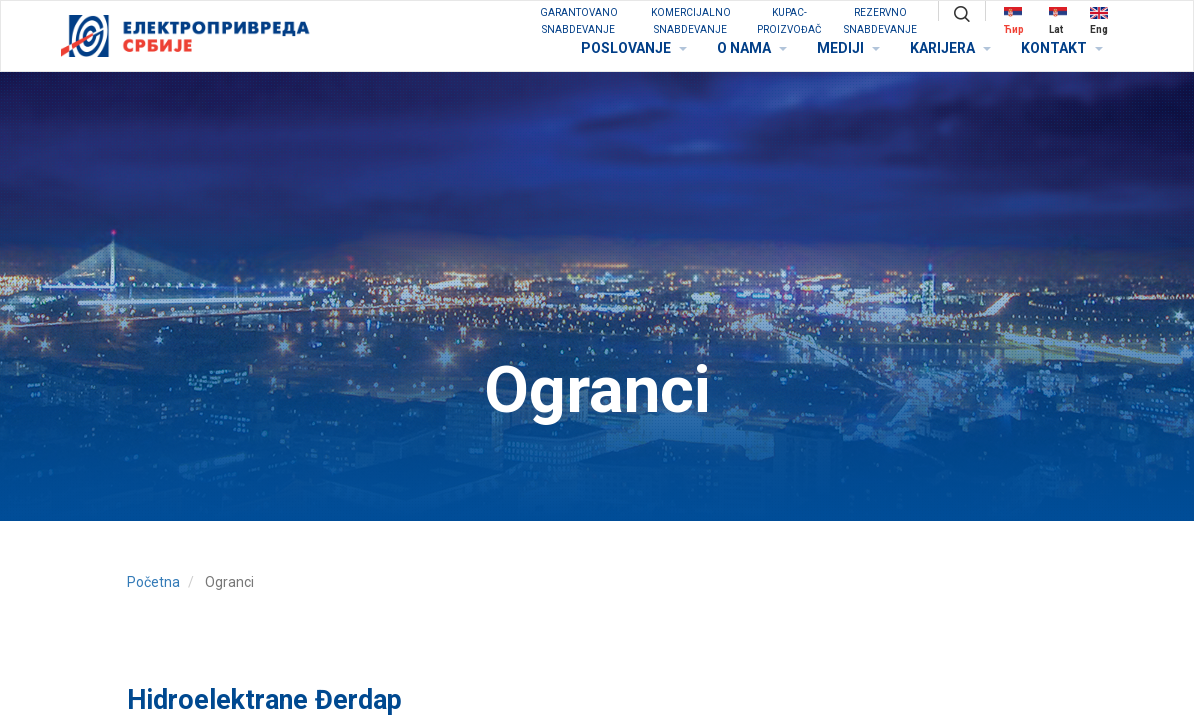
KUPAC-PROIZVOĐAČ (789, 21)
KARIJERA (950, 48)
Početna (153, 582)
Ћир (1014, 20)
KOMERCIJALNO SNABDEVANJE (691, 21)
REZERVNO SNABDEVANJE (880, 21)
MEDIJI (848, 48)
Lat (1058, 20)
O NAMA (752, 48)
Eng (1099, 20)
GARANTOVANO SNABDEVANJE (579, 21)
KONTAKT (1062, 48)
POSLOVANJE (634, 48)
